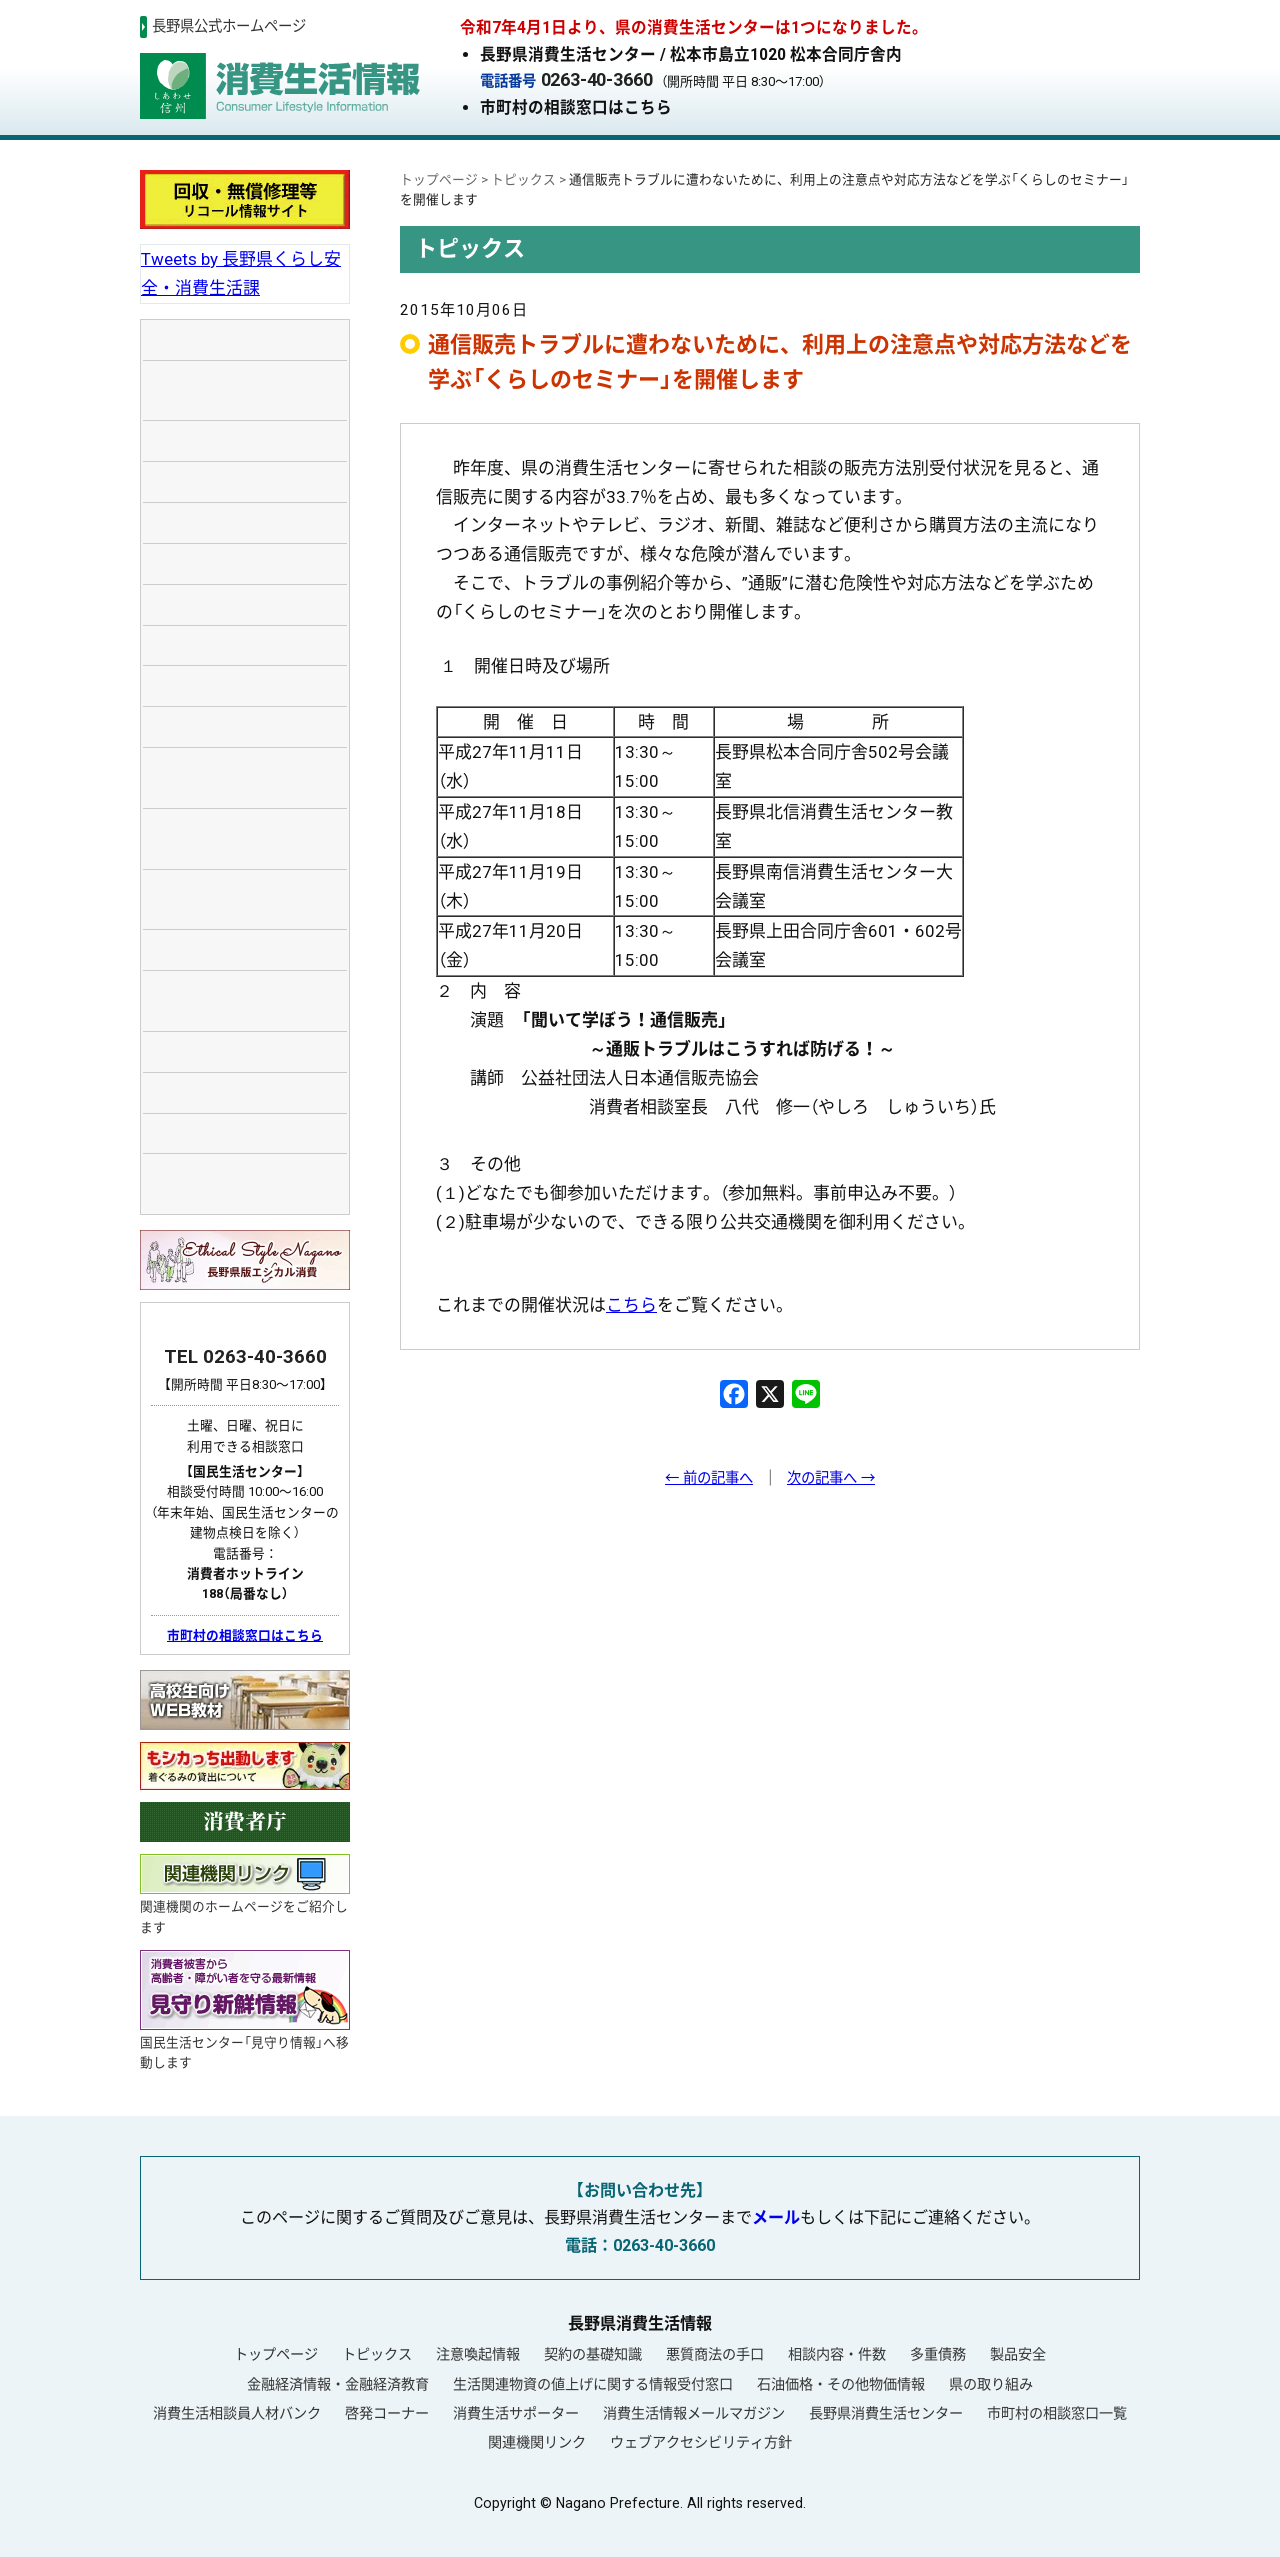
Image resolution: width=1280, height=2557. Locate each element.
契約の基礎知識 (593, 2354)
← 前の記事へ (709, 1478)
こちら (631, 1305)
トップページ (276, 2354)
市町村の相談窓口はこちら (576, 107)
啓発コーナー (387, 2413)
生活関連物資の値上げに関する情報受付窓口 (593, 2384)
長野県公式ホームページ (229, 26)
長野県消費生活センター (886, 2413)
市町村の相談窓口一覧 (1057, 2413)
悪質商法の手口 (715, 2354)
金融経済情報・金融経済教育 (338, 2384)
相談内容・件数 (837, 2354)
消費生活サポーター (516, 2413)
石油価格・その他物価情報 (841, 2384)
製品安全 (1018, 2354)
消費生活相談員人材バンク (237, 2413)
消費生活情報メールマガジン (694, 2413)
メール (776, 2217)
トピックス (377, 2354)
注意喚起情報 (478, 2354)
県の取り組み (991, 2384)
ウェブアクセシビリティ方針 (701, 2442)
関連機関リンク (537, 2442)
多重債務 (938, 2354)
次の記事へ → (831, 1478)
